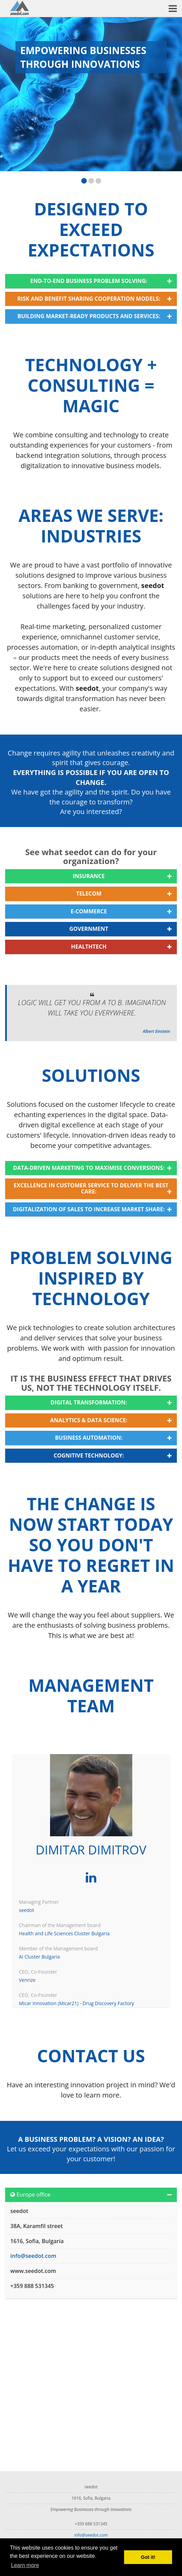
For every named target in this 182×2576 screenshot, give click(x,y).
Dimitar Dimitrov (91, 1849)
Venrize (27, 1980)
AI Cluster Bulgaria (39, 1956)
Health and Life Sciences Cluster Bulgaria (64, 1933)
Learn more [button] (25, 2565)
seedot (26, 1910)
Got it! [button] (148, 2557)
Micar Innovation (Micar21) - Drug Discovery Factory (76, 2003)
